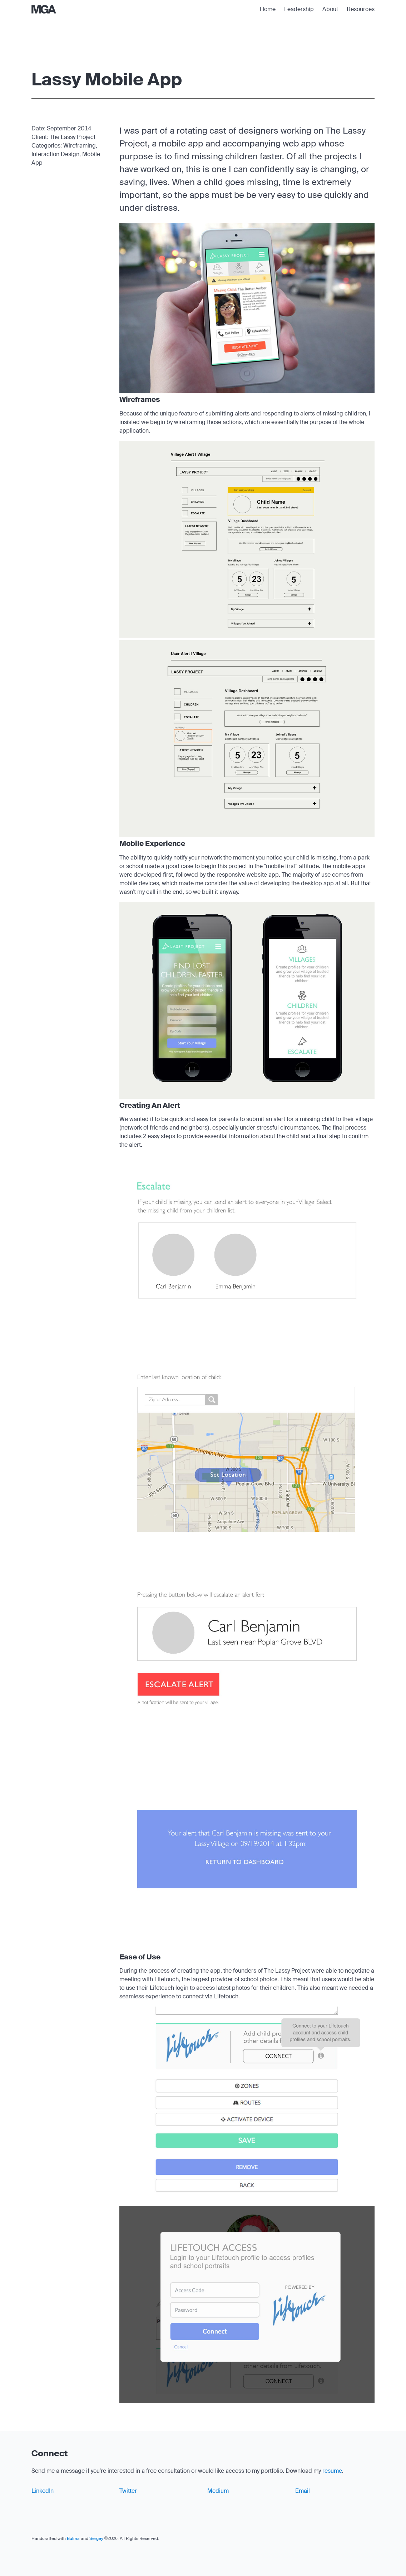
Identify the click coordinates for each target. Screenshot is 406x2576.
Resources (361, 9)
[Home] (43, 9)
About (330, 9)
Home (268, 9)
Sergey (96, 2538)
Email (302, 2491)
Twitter (128, 2491)
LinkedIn (42, 2491)
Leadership (299, 9)
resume (332, 2471)
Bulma (73, 2538)
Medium (218, 2491)
